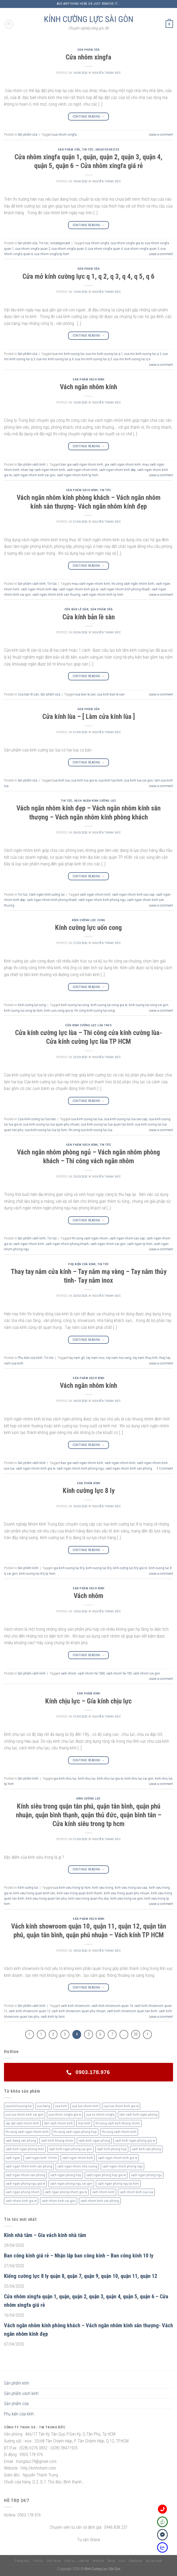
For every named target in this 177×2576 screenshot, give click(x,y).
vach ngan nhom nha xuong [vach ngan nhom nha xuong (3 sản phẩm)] (77, 2166)
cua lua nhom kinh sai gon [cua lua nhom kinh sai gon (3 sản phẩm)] (24, 2114)
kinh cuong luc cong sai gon (148, 1005)
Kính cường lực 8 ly (88, 1491)
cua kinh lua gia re (84, 780)
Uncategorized (107, 149)
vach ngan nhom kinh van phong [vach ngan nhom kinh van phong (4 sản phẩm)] (29, 2166)
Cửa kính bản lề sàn (89, 617)
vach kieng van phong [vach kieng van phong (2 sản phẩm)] (21, 2141)
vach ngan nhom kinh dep (117, 470)
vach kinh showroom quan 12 (29, 2011)
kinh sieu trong (102, 1888)
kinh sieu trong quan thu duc (88, 1898)
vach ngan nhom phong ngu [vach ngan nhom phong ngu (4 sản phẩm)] (122, 2166)
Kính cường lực (88, 1798)
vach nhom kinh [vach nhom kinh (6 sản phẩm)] (103, 2192)
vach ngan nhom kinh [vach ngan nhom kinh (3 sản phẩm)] (77, 2158)
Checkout (136, 2561)
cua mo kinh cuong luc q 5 (93, 359)
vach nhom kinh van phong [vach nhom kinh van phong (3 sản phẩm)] (100, 2201)
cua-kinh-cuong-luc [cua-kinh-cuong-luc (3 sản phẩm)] (19, 2106)
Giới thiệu (54, 2561)
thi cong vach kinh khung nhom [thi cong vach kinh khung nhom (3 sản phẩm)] (117, 2123)
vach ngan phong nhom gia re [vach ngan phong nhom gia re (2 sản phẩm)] (66, 2192)
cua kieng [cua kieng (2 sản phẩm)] (43, 2106)
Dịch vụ (69, 2561)
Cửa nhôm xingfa (88, 57)
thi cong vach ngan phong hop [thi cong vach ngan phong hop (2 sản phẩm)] (75, 2132)
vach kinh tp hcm (53, 2017)
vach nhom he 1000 (91, 1673)
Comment (165, 1468)
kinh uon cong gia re (58, 1010)
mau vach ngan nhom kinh (91, 584)
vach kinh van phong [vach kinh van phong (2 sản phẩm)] (146, 2149)
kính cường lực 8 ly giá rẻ (130, 1568)
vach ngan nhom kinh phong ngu (102, 900)
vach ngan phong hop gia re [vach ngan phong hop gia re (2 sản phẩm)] (106, 2175)
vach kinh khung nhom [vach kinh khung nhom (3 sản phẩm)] (57, 2141)
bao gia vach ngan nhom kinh (82, 464)
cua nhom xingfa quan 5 (141, 249)
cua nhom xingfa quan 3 (69, 249)
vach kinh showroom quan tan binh (132, 2011)
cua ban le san (85, 694)
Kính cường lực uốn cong (88, 927)
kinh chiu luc (86, 1778)
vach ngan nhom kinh (82, 470)
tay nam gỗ (77, 1358)
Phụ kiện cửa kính (82, 1264)
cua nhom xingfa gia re (127, 243)
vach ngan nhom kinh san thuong (56, 594)
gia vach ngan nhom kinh (123, 464)
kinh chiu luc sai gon (139, 1778)
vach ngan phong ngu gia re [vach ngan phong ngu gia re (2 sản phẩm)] (25, 2184)
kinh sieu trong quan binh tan (34, 1893)
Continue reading (89, 116)
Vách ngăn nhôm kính (88, 387)
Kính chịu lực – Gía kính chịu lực (88, 1701)
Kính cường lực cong (88, 920)
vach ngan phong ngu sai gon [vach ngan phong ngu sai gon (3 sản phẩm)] (71, 2184)
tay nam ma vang (118, 1358)
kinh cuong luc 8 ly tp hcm (37, 1573)
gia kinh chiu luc (65, 1778)
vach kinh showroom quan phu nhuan (78, 2011)
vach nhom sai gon (146, 1673)
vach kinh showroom (75, 2006)
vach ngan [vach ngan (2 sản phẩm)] (13, 2158)
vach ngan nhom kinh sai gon (34, 475)
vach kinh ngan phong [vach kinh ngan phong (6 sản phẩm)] (94, 2141)
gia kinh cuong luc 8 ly (69, 1568)
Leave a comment (161, 134)
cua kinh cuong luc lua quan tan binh (107, 1124)
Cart (122, 2561)
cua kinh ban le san (111, 694)
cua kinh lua (61, 780)
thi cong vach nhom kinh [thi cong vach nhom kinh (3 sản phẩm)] (119, 2132)
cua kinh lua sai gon (138, 780)
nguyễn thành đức (106, 73)
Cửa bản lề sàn (76, 609)
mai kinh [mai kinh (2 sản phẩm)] (84, 2123)
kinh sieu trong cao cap (131, 1888)
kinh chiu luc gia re (110, 1778)
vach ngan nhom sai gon (108, 1244)
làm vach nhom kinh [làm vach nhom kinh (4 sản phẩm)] (58, 2123)
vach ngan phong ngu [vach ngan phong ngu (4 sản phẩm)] (146, 2175)
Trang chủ (22, 2561)
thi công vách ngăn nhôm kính (133, 584)
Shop (111, 2561)
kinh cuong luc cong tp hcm (23, 1010)
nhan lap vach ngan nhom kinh (43, 470)
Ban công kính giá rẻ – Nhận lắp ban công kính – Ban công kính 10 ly (78, 2255)
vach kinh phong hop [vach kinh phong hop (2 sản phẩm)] (112, 2149)
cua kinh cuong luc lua (87, 1119)
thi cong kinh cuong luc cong (94, 1010)
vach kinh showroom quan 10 (112, 2006)
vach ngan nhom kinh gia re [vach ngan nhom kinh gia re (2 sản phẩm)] (117, 2158)
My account (154, 2561)
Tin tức (88, 149)
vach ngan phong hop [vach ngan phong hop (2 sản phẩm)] (65, 2175)
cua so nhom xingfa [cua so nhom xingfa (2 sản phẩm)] (100, 2114)
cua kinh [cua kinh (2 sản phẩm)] (61, 2106)
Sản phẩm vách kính (88, 379)
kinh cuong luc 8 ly (98, 1568)
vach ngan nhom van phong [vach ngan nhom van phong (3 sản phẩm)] (25, 2175)
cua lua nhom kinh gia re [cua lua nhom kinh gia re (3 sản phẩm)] (121, 2106)
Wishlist (98, 2561)
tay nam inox (95, 1358)
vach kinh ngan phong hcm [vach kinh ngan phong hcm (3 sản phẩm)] (25, 2149)
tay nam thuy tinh (145, 1358)
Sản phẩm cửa (88, 49)
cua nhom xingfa (64, 134)
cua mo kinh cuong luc (68, 354)
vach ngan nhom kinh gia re (78, 589)
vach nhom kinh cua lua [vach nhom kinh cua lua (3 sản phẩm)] (136, 2192)
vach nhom (68, 1673)
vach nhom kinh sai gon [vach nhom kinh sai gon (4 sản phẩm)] (59, 2201)
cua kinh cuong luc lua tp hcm (46, 1130)
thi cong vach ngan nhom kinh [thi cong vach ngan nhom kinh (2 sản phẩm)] (27, 2132)
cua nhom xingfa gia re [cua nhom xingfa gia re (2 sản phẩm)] (64, 2114)
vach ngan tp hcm (139, 1244)
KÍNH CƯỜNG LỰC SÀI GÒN (88, 19)
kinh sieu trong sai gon (126, 1898)
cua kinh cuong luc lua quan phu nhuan (51, 1124)
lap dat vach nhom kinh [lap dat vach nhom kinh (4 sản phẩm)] (22, 2123)
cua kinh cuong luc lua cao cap (125, 1119)
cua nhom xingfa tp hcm (51, 254)
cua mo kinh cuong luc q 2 (142, 354)
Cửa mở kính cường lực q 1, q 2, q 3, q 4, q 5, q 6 (88, 276)
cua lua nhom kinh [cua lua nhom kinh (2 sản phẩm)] (85, 2106)
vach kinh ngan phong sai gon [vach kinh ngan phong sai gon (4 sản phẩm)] (70, 2149)
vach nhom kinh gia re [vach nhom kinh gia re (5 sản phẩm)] (21, 2201)
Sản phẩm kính (88, 1483)
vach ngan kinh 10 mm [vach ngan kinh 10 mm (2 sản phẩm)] (41, 2158)
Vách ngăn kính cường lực (95, 800)
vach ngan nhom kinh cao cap (133, 894)
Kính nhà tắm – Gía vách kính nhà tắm (45, 2235)
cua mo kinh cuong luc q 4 (55, 359)
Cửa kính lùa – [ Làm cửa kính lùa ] (88, 716)
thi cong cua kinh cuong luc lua (90, 1130)
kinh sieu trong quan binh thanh (79, 1893)
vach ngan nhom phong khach (67, 1244)
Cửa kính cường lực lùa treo (88, 1025)
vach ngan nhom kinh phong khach (125, 589)
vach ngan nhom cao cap (127, 1238)
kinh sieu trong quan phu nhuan (126, 1893)
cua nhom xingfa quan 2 (32, 249)
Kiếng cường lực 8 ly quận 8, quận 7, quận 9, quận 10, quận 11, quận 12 (80, 2276)
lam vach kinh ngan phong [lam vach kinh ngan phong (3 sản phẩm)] (138, 2114)
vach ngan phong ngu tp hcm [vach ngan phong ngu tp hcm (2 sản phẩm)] (118, 2184)
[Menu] (9, 24)
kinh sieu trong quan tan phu (46, 1898)
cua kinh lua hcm (111, 780)
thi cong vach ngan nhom (90, 1238)
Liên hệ (83, 2561)
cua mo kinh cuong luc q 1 (104, 354)
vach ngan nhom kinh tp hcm (77, 475)
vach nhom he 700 (118, 1673)
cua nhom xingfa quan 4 (105, 249)
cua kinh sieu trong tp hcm (72, 1888)
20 (136, 2034)
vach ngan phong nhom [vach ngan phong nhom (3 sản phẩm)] (22, 2192)
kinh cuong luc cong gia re (109, 1005)
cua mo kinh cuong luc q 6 (131, 359)
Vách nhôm (88, 1596)
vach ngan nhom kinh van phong (128, 1468)
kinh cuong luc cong (75, 1005)
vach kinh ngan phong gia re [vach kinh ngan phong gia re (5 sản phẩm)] (135, 2141)
